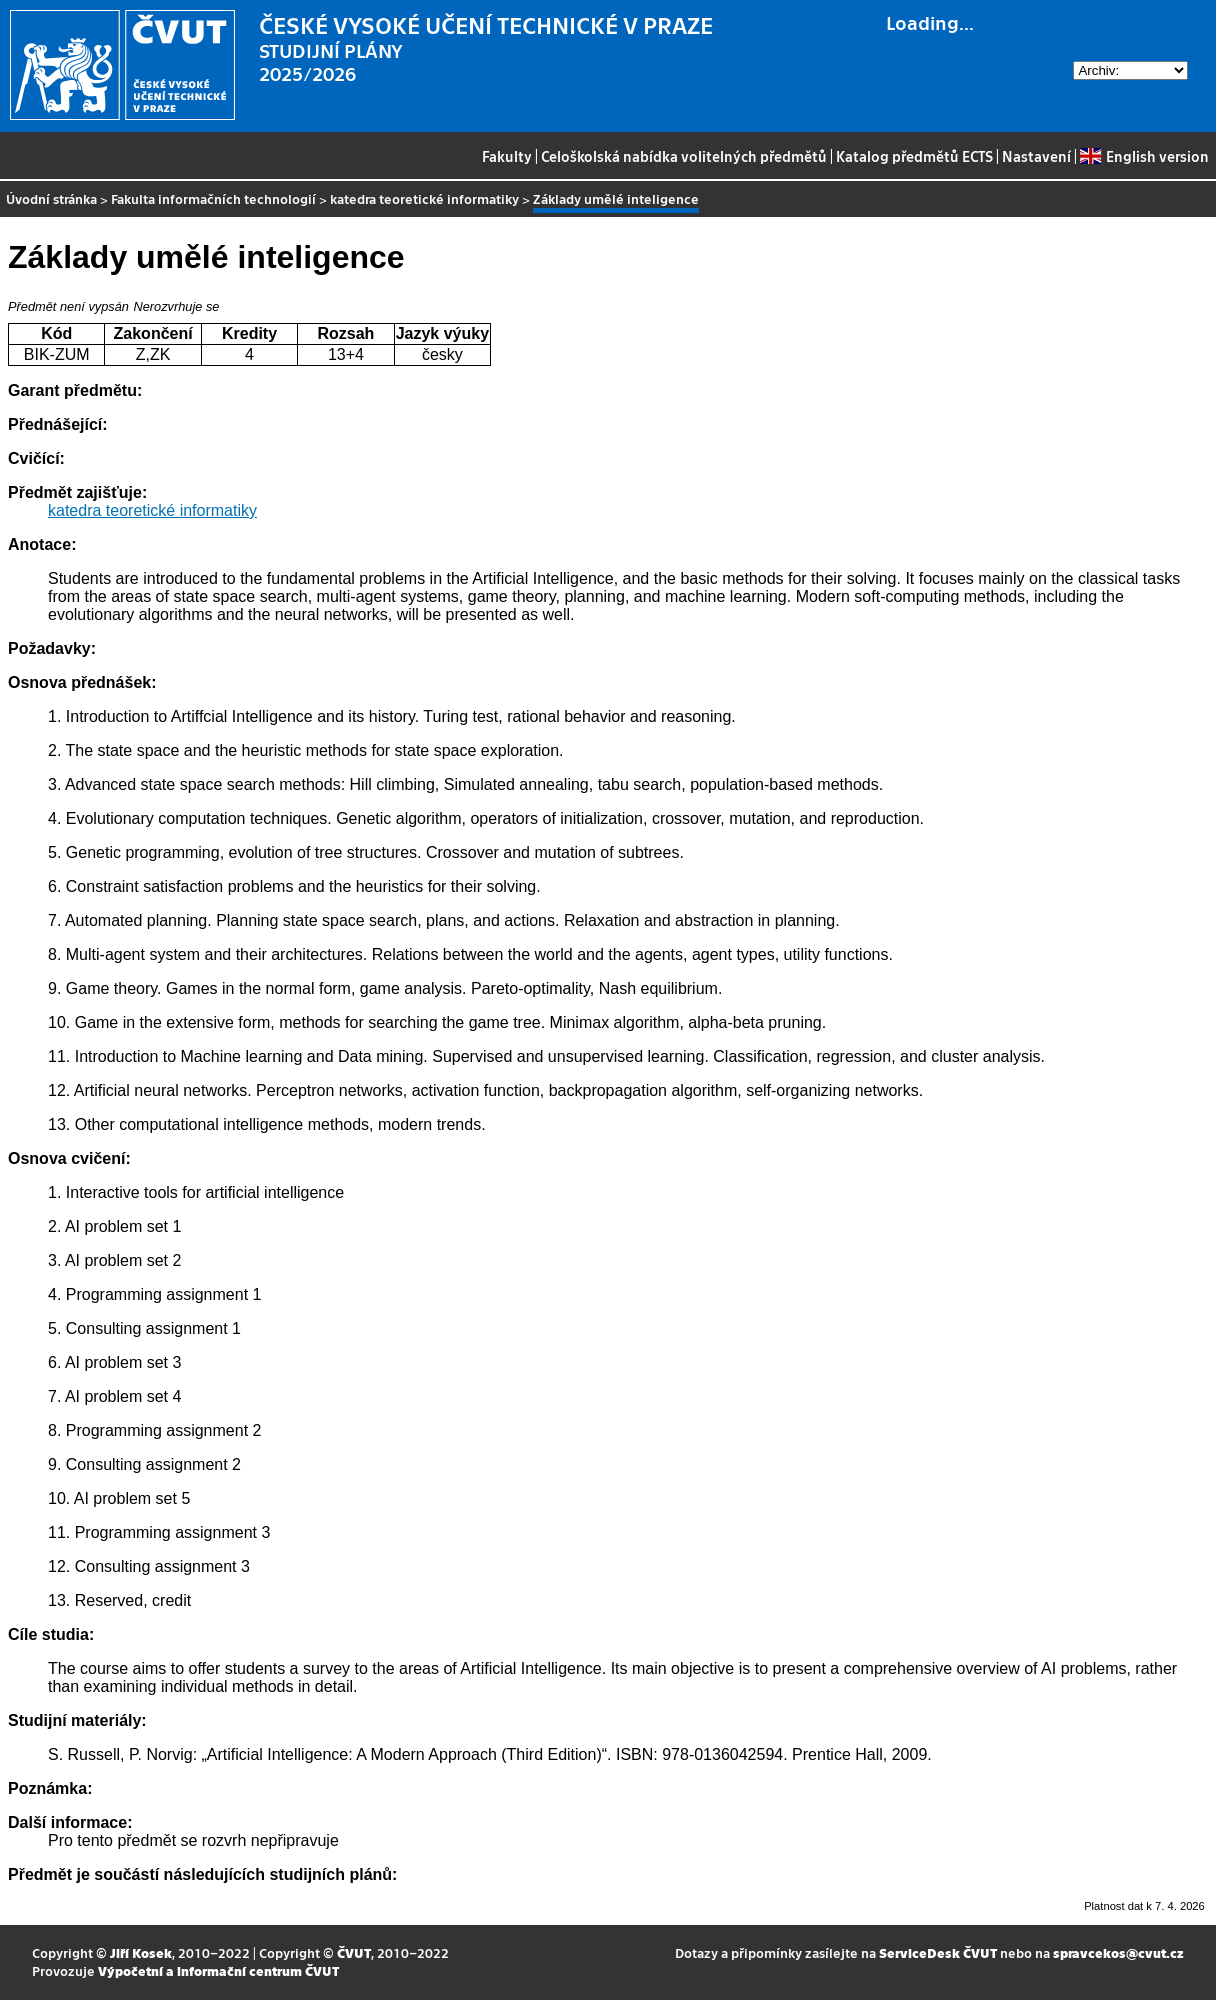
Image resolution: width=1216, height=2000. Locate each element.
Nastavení (1036, 156)
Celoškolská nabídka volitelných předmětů (684, 156)
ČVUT (354, 1952)
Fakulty (507, 156)
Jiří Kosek (141, 1952)
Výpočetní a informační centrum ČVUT (218, 1970)
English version (1144, 156)
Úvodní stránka (51, 198)
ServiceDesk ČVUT (938, 1952)
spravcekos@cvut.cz (1118, 1952)
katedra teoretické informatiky (424, 198)
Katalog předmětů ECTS (914, 156)
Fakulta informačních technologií (213, 198)
